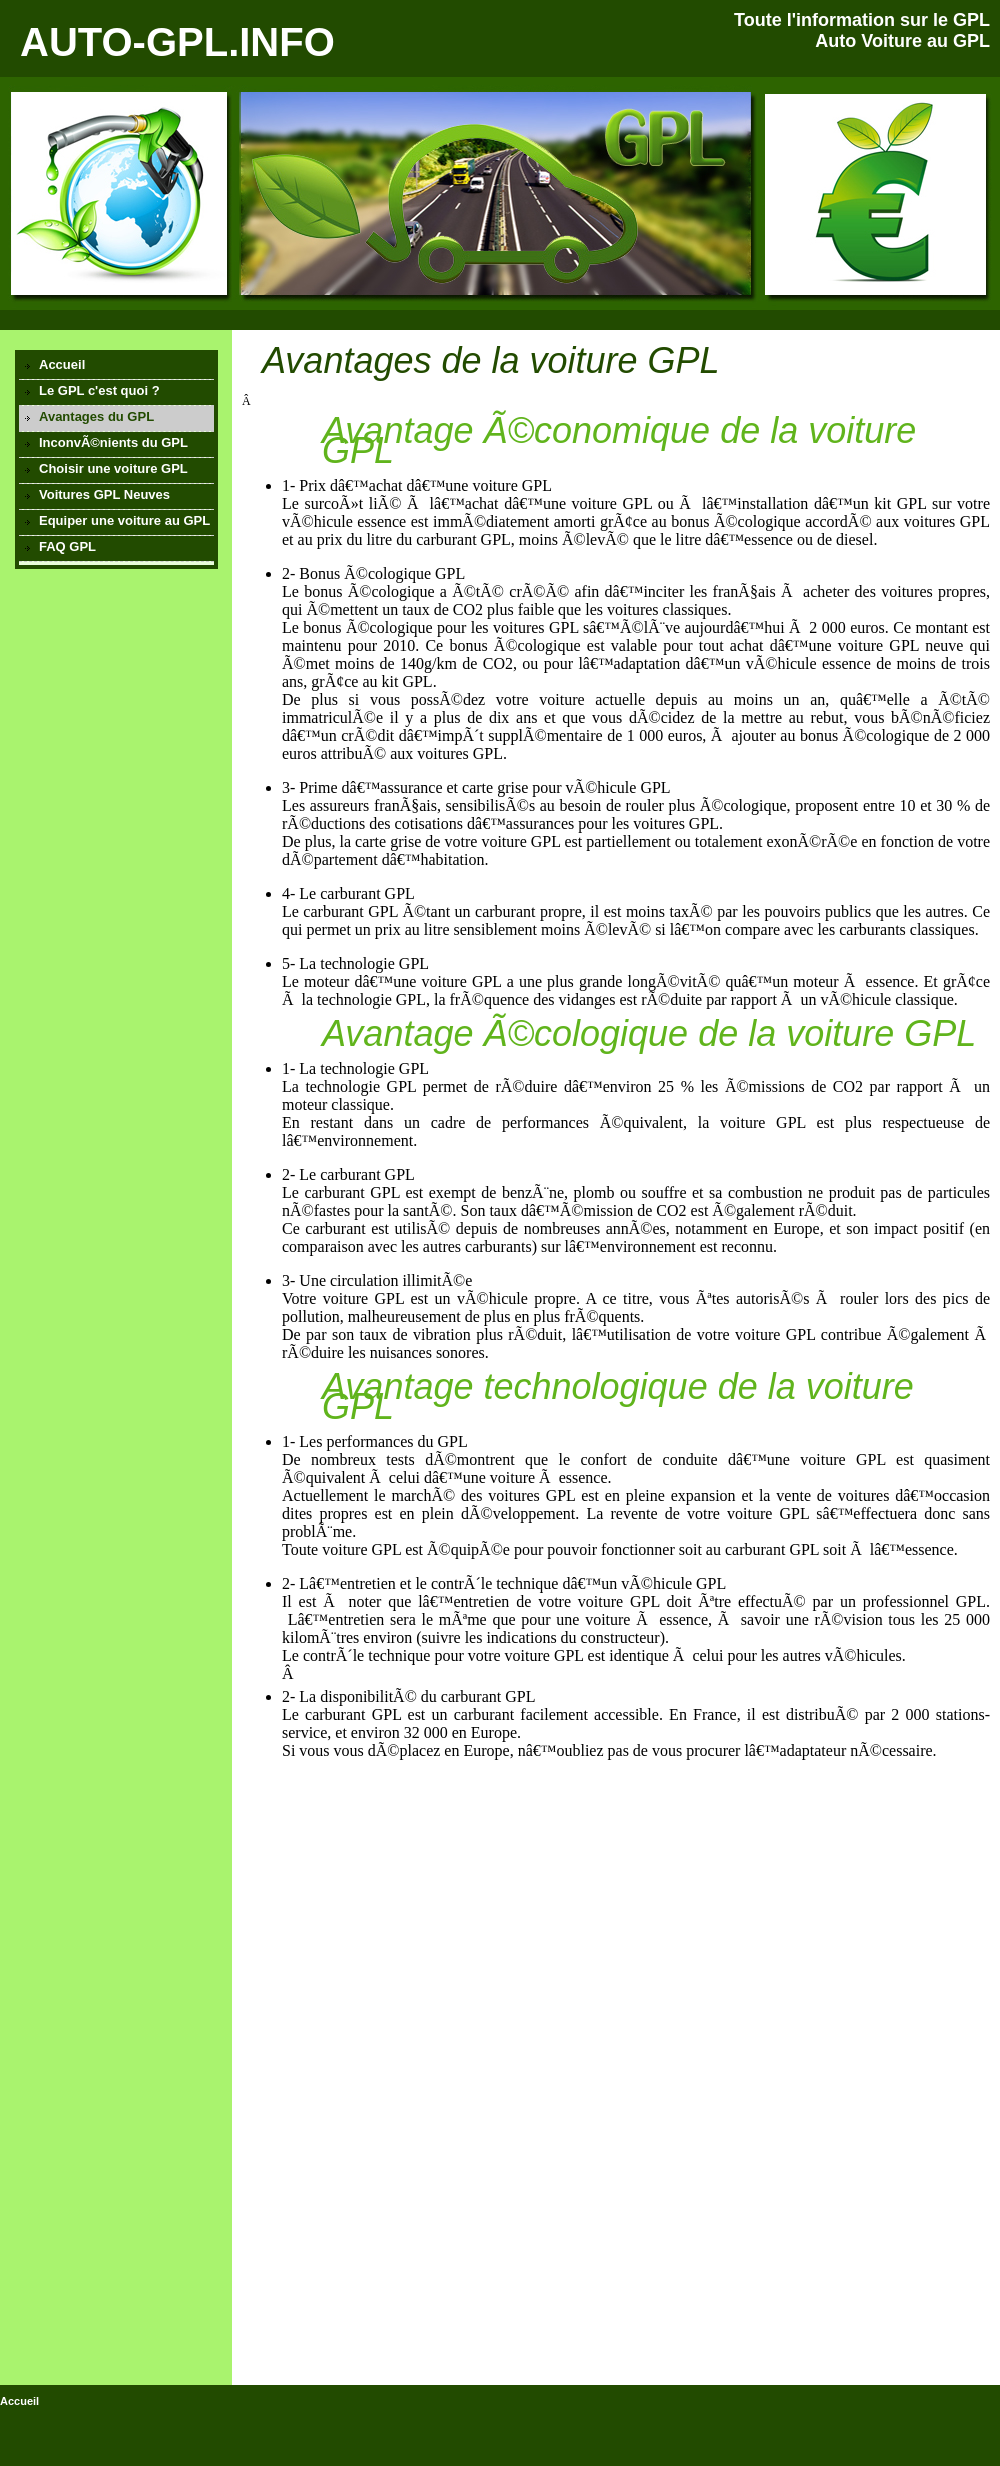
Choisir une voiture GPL (113, 468)
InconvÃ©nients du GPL (113, 442)
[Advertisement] (116, 689)
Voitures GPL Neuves (104, 494)
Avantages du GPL (96, 416)
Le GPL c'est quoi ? (99, 390)
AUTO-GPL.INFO (177, 42)
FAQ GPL (67, 546)
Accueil (62, 364)
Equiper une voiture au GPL (124, 520)
